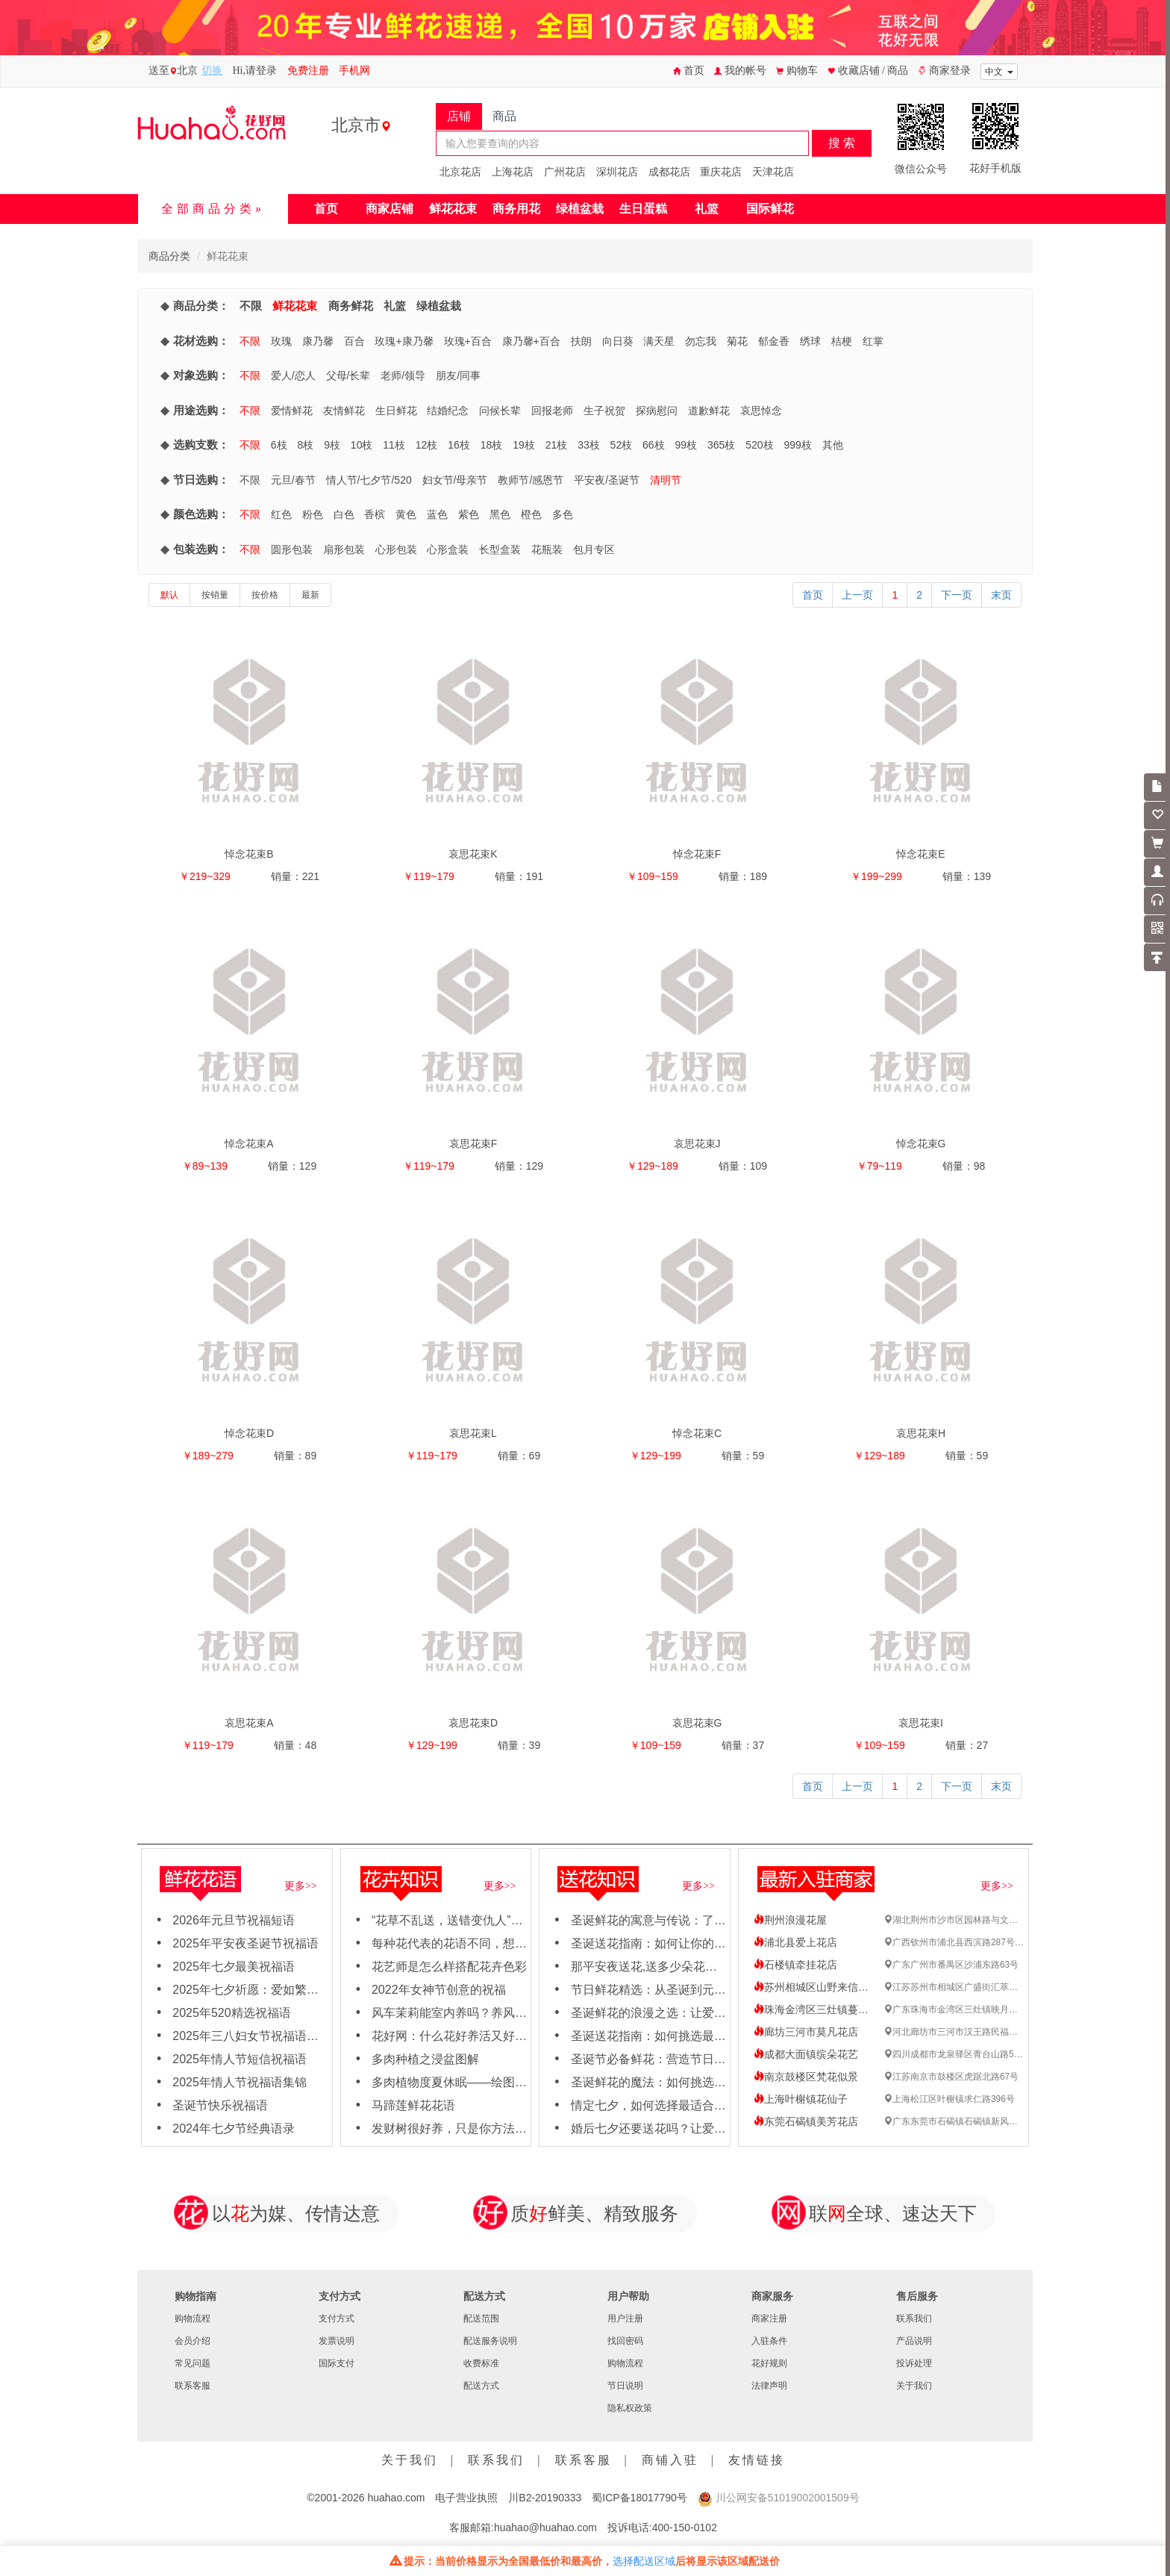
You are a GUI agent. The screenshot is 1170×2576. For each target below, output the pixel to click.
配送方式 (481, 2385)
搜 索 (841, 143)
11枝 (394, 445)
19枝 (524, 445)
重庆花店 (721, 172)
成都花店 (669, 172)
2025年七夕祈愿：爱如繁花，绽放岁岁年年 (287, 1989)
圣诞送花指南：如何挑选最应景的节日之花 (684, 2036)
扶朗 (581, 341)
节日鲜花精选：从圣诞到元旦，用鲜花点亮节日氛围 (708, 1989)
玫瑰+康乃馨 (404, 341)
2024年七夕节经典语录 (233, 2128)
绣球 (810, 341)
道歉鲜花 (709, 411)
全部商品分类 (208, 208)
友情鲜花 (344, 411)
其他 (832, 445)
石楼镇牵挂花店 (795, 1965)
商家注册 (769, 2318)
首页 (688, 70)
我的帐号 (740, 70)
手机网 (354, 70)
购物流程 (192, 2318)
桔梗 (841, 341)
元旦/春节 (293, 480)
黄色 (405, 514)
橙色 (531, 514)
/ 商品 (895, 70)
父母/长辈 (348, 375)
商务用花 (516, 208)
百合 (354, 341)
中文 (999, 71)
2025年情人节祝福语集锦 (239, 2082)
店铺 (459, 116)
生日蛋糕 (643, 208)
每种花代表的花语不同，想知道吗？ (467, 1943)
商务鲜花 (350, 305)
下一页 (956, 595)
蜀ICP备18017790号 (639, 2498)
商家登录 (945, 70)
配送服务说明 (490, 2341)
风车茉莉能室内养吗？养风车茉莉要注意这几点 (497, 2012)
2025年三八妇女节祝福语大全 (251, 2036)
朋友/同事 (458, 375)
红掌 (873, 341)
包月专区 (594, 549)
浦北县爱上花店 (795, 1942)
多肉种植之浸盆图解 (425, 2059)
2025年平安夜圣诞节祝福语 (245, 1943)
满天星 (659, 341)
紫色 (468, 514)
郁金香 (773, 341)
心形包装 (396, 549)
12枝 (427, 445)
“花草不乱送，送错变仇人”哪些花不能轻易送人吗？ (507, 1920)
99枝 (686, 445)
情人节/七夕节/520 (369, 480)
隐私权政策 (629, 2408)
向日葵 (618, 341)
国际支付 (336, 2363)
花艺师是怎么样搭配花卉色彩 (449, 1966)
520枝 (759, 445)
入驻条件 (769, 2341)
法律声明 (769, 2385)
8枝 (305, 445)
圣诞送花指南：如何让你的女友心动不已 (678, 1943)
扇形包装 (344, 549)
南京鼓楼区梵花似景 (806, 2077)
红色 (281, 514)
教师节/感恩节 (530, 480)
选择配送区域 (644, 2561)
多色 (562, 514)
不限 (251, 305)
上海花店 (513, 172)
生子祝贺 (604, 411)
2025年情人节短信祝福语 (239, 2059)
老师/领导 (403, 375)
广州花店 (565, 172)
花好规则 (769, 2363)
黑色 (499, 514)
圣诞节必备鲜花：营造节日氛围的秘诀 (672, 2059)
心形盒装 (448, 549)
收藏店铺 (855, 70)
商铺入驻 (670, 2460)
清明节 (665, 480)
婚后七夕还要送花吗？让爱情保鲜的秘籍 (678, 2128)
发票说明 (336, 2341)
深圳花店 (617, 172)
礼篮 (707, 208)
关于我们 (914, 2385)
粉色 (312, 514)
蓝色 (437, 514)
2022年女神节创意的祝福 (439, 1989)
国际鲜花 (770, 208)
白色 (344, 514)
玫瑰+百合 (468, 341)
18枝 (492, 445)
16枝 (459, 445)
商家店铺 (389, 208)
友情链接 (756, 2460)
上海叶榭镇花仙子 (801, 2099)
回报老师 (552, 411)
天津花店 (773, 172)
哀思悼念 (761, 411)
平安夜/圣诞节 (606, 480)
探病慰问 (657, 411)
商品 (504, 116)
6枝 (279, 445)
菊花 (737, 341)
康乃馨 (318, 341)
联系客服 (192, 2385)
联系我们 (914, 2318)
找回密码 (625, 2341)
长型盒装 (500, 549)
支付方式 (336, 2318)
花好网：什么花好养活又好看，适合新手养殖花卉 (503, 2036)
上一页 (857, 595)
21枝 (556, 445)
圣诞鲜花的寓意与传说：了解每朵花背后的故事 (696, 1920)
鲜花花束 (453, 208)
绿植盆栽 (580, 208)
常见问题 (192, 2363)
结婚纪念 (448, 411)
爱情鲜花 (292, 411)
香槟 (374, 514)
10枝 (362, 445)
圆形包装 (292, 549)
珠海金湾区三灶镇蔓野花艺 (821, 2009)
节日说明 (625, 2385)
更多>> (300, 1886)
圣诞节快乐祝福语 (220, 2105)
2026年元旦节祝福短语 (233, 1920)
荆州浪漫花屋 (790, 1920)
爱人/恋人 (293, 375)
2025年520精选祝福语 (231, 2012)
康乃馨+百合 (531, 341)
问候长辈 (500, 411)
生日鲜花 (396, 411)
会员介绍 (192, 2341)
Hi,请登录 (255, 70)
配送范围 (481, 2318)
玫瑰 (281, 341)
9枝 (332, 445)
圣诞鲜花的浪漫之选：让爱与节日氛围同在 (684, 2012)
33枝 (589, 445)
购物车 (797, 70)
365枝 (721, 445)
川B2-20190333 (544, 2498)
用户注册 (625, 2318)
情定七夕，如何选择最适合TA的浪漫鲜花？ (685, 2105)
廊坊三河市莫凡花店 (806, 2032)
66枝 (653, 445)
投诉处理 (914, 2363)
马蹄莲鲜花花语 (413, 2105)
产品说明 (914, 2341)
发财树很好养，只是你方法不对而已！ (473, 2128)
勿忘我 (700, 341)
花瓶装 (547, 549)
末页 (1001, 595)
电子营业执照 (466, 2498)
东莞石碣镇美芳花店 (806, 2121)
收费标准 (481, 2363)
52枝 (621, 445)
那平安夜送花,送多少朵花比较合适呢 (668, 1966)
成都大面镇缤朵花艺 (806, 2054)
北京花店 (460, 172)
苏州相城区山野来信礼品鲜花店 (832, 1987)
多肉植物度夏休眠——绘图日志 (455, 2082)
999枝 (798, 445)
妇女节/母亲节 (455, 480)
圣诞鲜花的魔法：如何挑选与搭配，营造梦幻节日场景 (714, 2082)
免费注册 (308, 70)
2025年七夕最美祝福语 (233, 1966)
